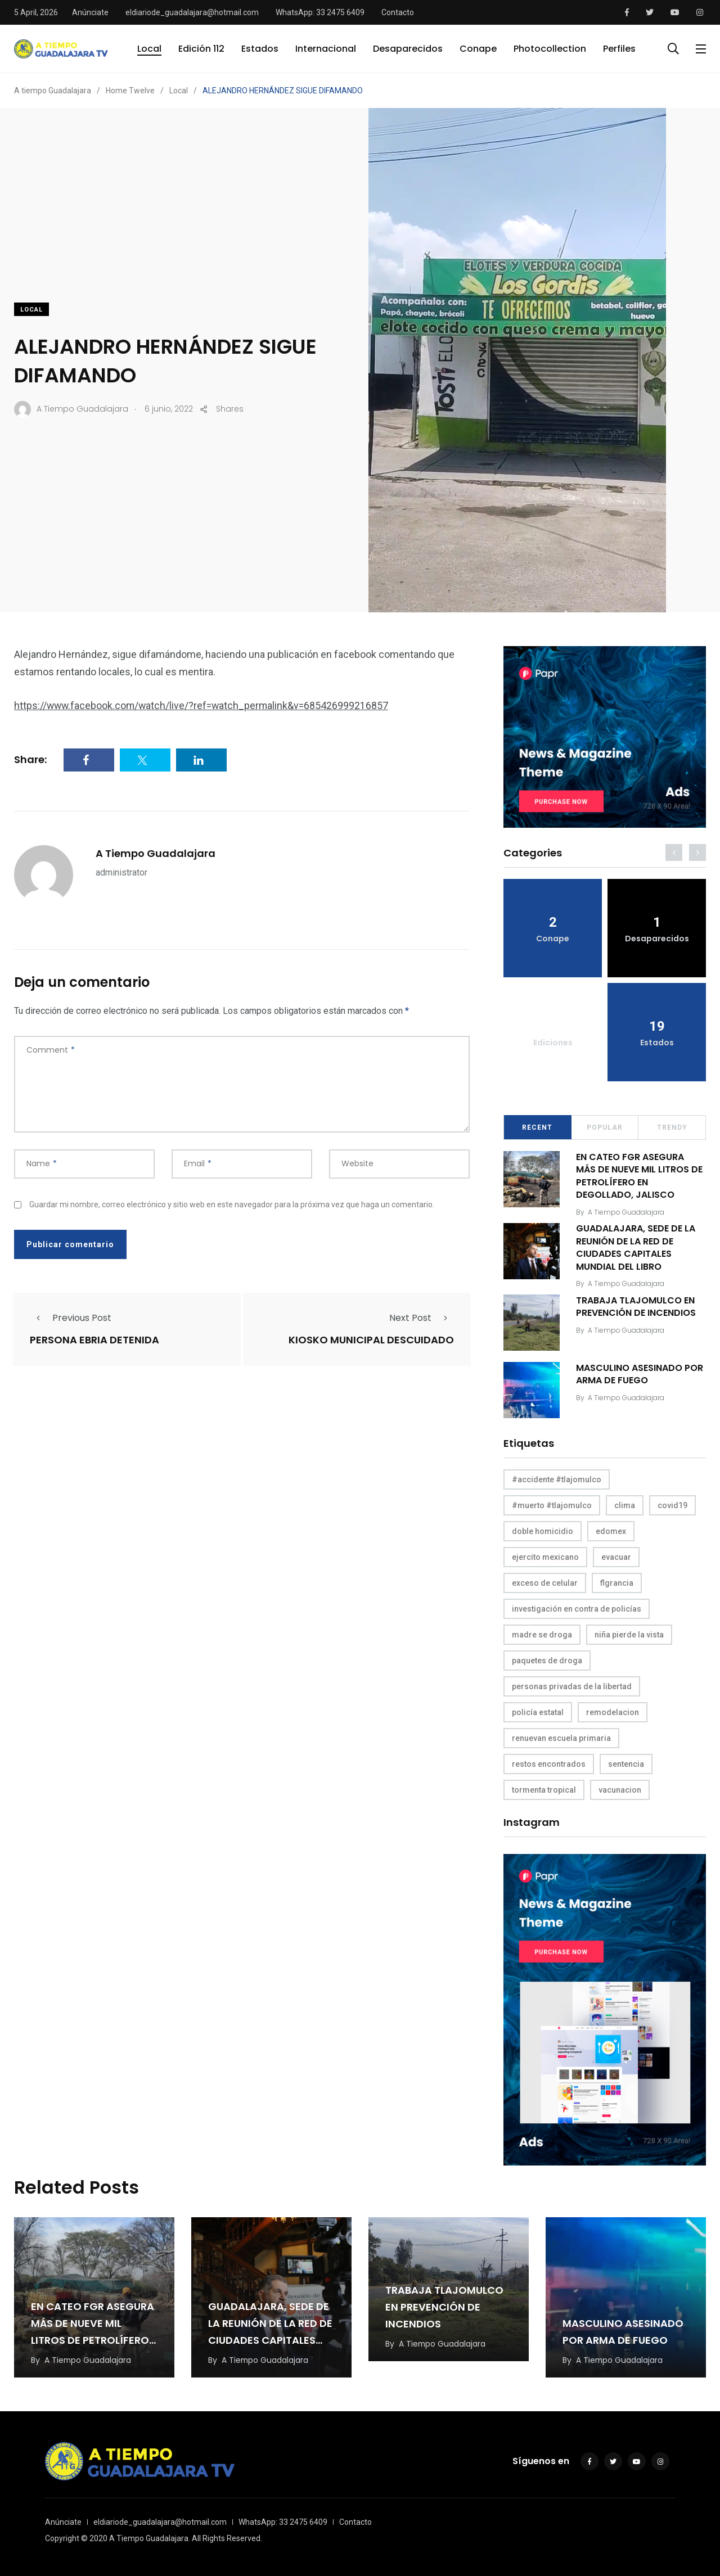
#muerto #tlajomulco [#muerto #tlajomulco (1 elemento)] (552, 1505)
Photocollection (550, 48)
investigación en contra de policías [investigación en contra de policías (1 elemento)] (576, 1608)
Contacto (397, 12)
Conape (478, 48)
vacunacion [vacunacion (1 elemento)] (619, 1789)
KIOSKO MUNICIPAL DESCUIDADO (371, 1340)
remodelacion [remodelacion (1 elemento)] (612, 1712)
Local (149, 48)
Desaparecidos (408, 48)
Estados (259, 48)
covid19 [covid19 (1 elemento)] (672, 1505)
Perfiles (619, 48)
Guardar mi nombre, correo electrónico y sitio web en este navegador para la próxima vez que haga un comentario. (231, 1204)
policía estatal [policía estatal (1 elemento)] (538, 1712)
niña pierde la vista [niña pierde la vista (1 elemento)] (629, 1634)
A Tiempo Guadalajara (155, 853)
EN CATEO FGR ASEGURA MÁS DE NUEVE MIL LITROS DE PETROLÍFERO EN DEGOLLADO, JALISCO (640, 1176)
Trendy (672, 1127)
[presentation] (673, 852)
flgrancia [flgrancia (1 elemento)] (616, 1582)
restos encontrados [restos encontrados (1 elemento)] (549, 1764)
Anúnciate (90, 12)
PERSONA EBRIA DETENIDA (94, 1340)
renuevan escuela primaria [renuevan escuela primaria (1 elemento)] (561, 1738)
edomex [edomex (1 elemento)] (611, 1531)
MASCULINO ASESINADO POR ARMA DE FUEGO (640, 1374)
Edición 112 (201, 48)
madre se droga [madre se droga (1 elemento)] (542, 1634)
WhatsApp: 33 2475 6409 (320, 12)
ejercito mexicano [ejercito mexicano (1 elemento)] (545, 1557)
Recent (537, 1127)
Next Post (421, 1317)
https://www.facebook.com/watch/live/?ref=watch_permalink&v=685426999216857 (203, 705)
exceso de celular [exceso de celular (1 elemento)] (545, 1582)
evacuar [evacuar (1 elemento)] (616, 1557)
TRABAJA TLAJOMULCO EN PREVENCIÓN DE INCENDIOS (636, 1306)
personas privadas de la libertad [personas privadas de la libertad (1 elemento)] (572, 1686)
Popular (605, 1127)
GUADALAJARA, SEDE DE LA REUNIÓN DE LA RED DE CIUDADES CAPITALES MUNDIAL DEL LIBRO (636, 1247)
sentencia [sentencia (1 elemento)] (626, 1764)
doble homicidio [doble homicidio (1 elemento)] (542, 1531)
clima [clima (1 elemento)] (624, 1505)
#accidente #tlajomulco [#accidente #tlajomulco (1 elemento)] (556, 1479)
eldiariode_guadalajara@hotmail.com (192, 12)
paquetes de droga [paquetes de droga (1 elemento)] (547, 1660)
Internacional (325, 48)
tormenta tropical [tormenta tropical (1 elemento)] (544, 1789)
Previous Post (70, 1317)
